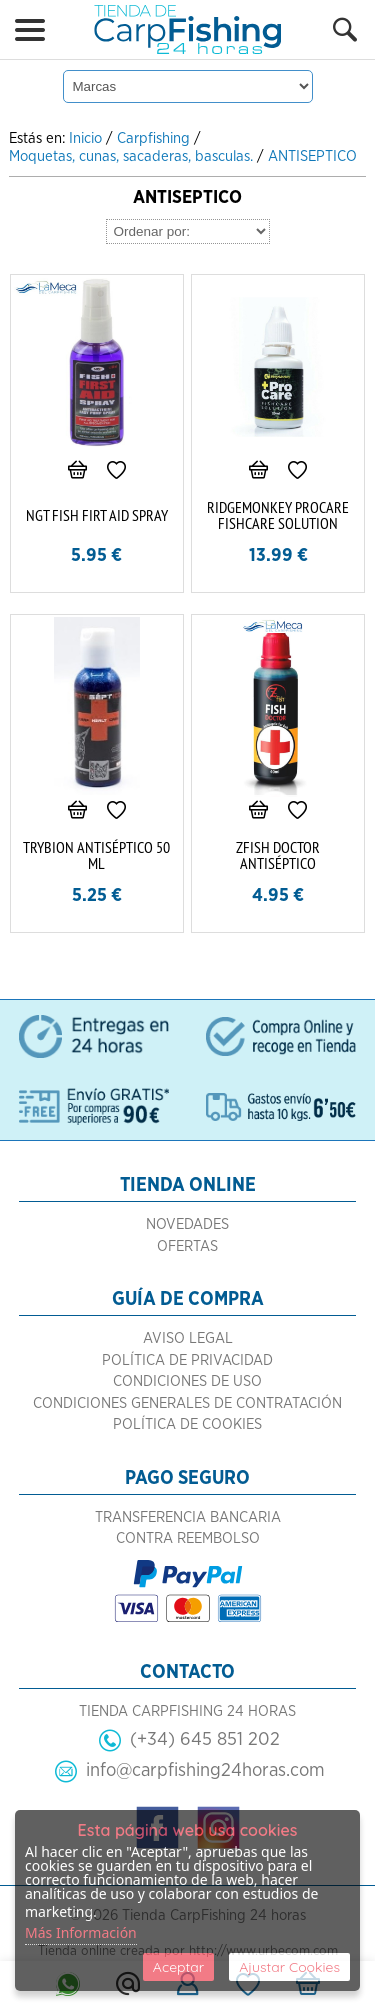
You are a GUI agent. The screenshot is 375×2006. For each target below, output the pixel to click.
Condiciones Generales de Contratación (187, 1403)
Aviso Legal (188, 1338)
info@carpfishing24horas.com (205, 1770)
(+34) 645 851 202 (205, 1739)
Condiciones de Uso (187, 1381)
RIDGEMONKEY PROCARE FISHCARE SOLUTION (278, 515)
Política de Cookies (187, 1424)
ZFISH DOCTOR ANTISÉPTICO (278, 855)
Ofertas (187, 1246)
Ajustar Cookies (289, 1967)
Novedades (187, 1224)
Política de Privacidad (187, 1360)
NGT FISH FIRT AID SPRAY (97, 515)
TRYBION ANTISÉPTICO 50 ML (96, 855)
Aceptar (178, 1967)
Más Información (81, 1932)
